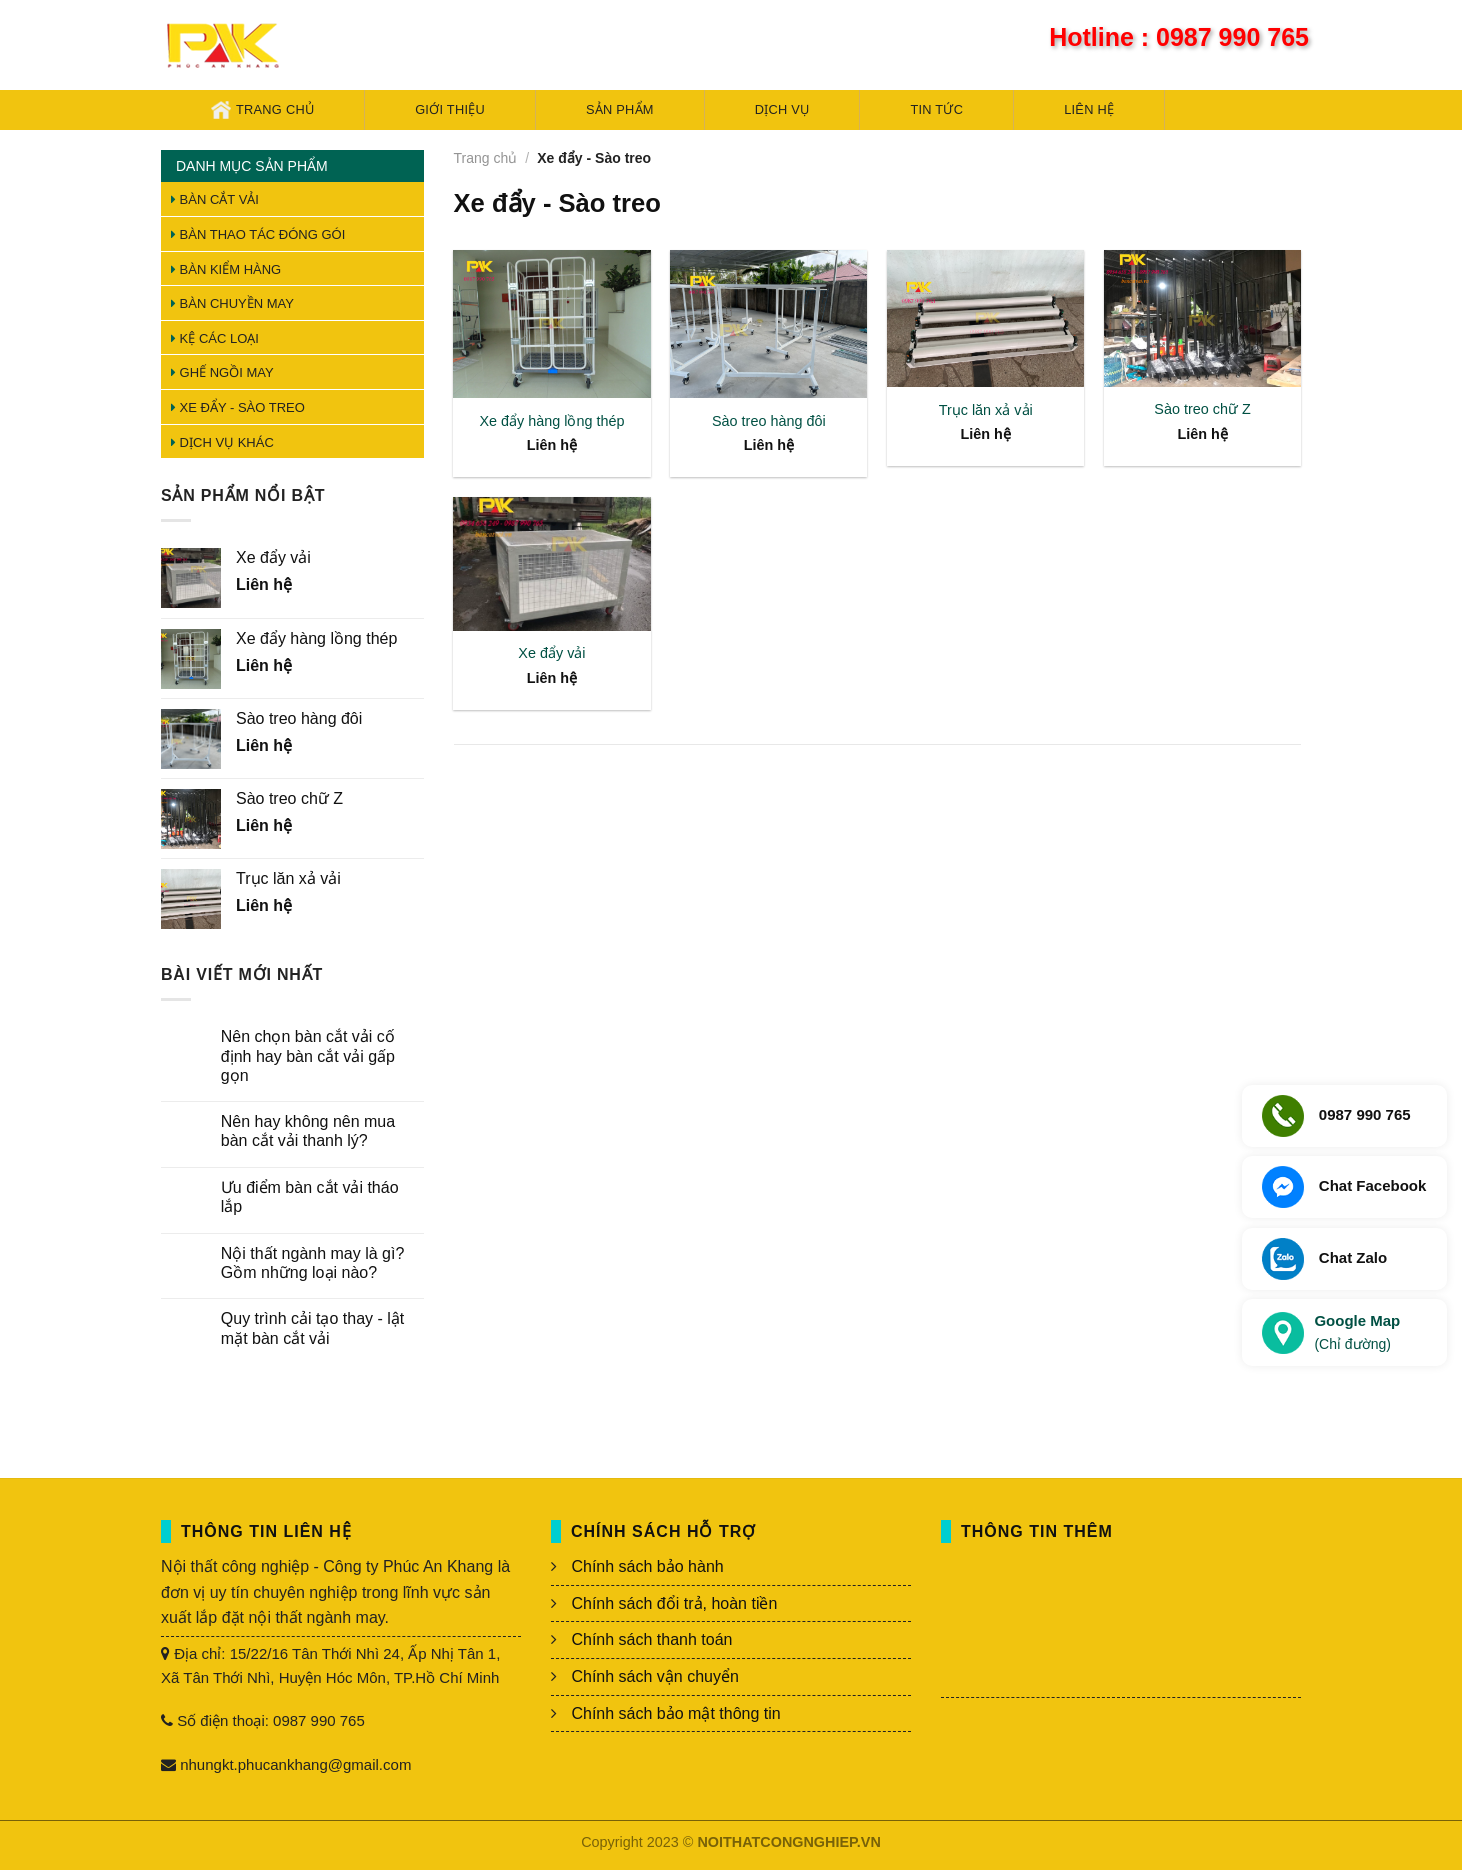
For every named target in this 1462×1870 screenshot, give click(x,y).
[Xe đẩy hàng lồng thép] (551, 324)
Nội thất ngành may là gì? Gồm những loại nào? (313, 1263)
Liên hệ (1089, 109)
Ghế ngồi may (222, 372)
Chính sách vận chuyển (654, 1676)
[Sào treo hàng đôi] (768, 324)
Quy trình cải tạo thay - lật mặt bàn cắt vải (313, 1328)
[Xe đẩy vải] (551, 564)
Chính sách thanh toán (651, 1639)
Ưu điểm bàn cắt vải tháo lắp (310, 1197)
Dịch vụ (782, 109)
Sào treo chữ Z (1202, 409)
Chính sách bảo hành (647, 1566)
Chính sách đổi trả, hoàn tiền (674, 1603)
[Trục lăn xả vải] (985, 318)
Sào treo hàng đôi (769, 421)
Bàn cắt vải (215, 199)
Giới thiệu (450, 109)
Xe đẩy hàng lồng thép (551, 421)
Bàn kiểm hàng (226, 269)
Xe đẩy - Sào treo (238, 407)
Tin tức (936, 109)
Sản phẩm (620, 109)
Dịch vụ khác (222, 442)
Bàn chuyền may (232, 303)
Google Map (1357, 1333)
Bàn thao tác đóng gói (258, 234)
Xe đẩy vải (551, 653)
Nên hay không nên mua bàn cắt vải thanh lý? (308, 1131)
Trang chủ (262, 110)
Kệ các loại (215, 338)
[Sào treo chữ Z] (1202, 318)
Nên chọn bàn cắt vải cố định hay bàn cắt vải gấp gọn (308, 1055)
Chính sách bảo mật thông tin (675, 1713)
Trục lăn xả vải (986, 410)
